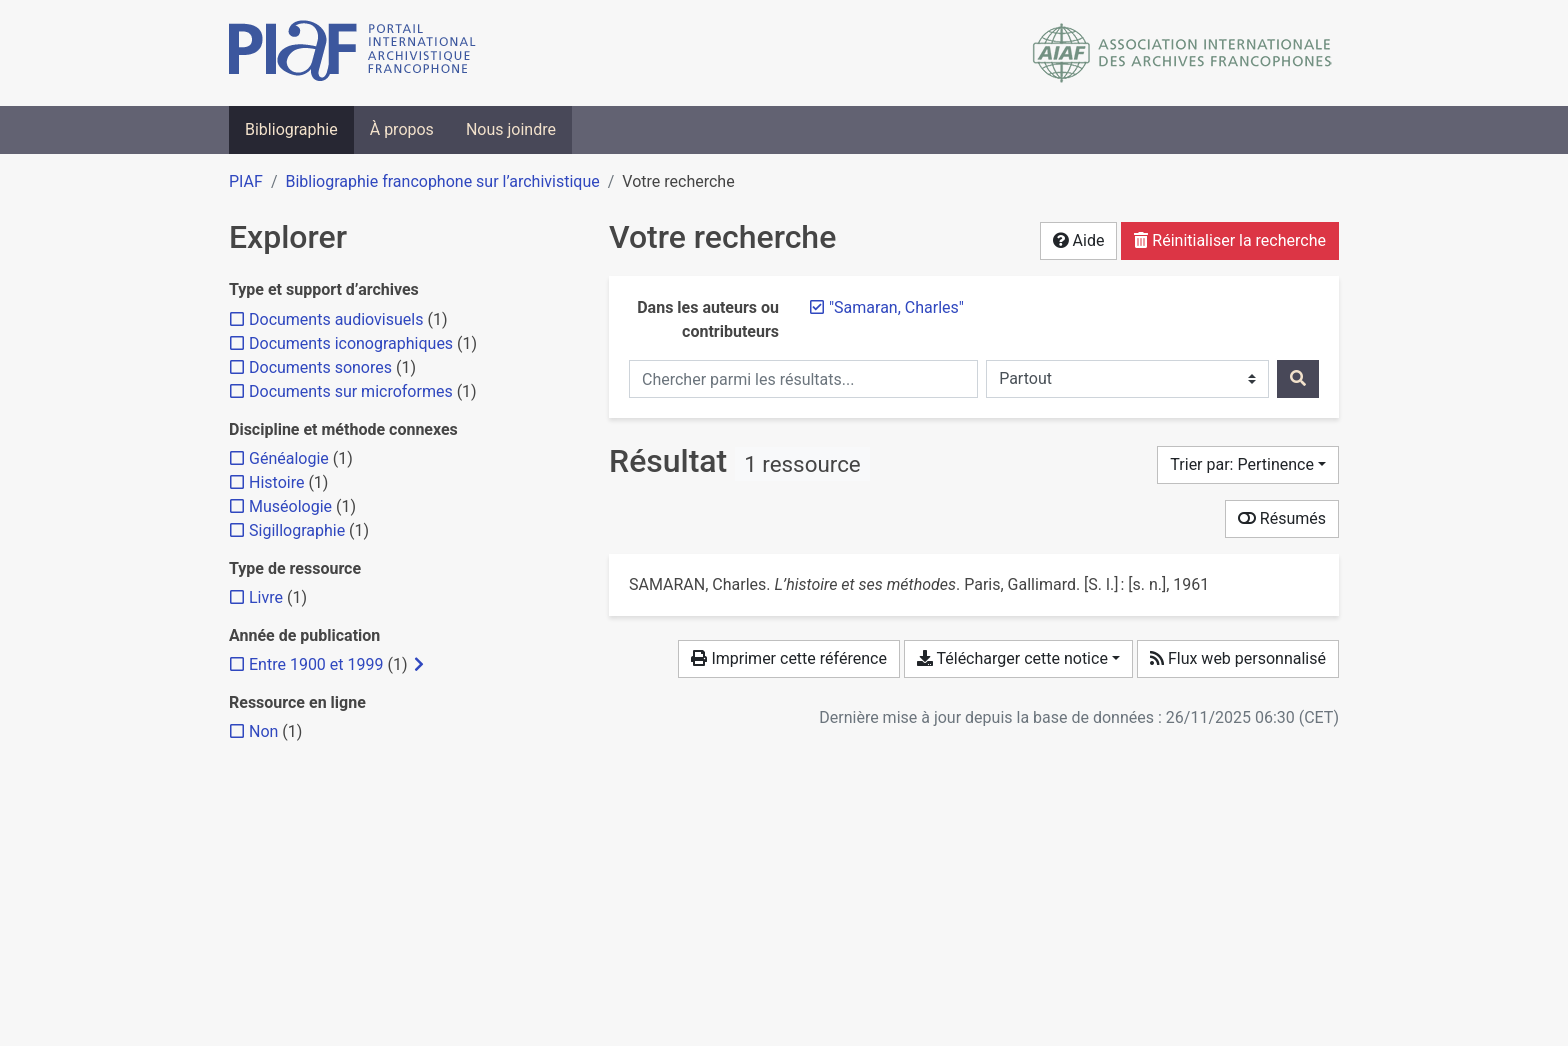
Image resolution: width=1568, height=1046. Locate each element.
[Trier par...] (1248, 465)
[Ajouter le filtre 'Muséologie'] (290, 506)
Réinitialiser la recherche (1230, 240)
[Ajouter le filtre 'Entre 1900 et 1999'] (316, 664)
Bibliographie (291, 129)
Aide (1079, 240)
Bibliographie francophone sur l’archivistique (442, 181)
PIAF (246, 181)
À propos (402, 129)
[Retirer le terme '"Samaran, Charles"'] (896, 307)
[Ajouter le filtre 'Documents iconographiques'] (351, 343)
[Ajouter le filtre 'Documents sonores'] (320, 367)
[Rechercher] (1298, 379)
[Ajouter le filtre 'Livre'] (266, 597)
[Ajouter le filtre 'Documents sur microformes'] (351, 391)
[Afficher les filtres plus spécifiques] (419, 665)
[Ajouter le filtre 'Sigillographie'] (297, 530)
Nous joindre (511, 129)
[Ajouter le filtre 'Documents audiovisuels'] (336, 319)
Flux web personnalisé (1238, 658)
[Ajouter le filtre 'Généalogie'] (289, 458)
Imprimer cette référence (788, 658)
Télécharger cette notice (1012, 658)
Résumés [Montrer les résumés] (1282, 518)
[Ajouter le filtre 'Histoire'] (276, 482)
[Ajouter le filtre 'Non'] (263, 731)
